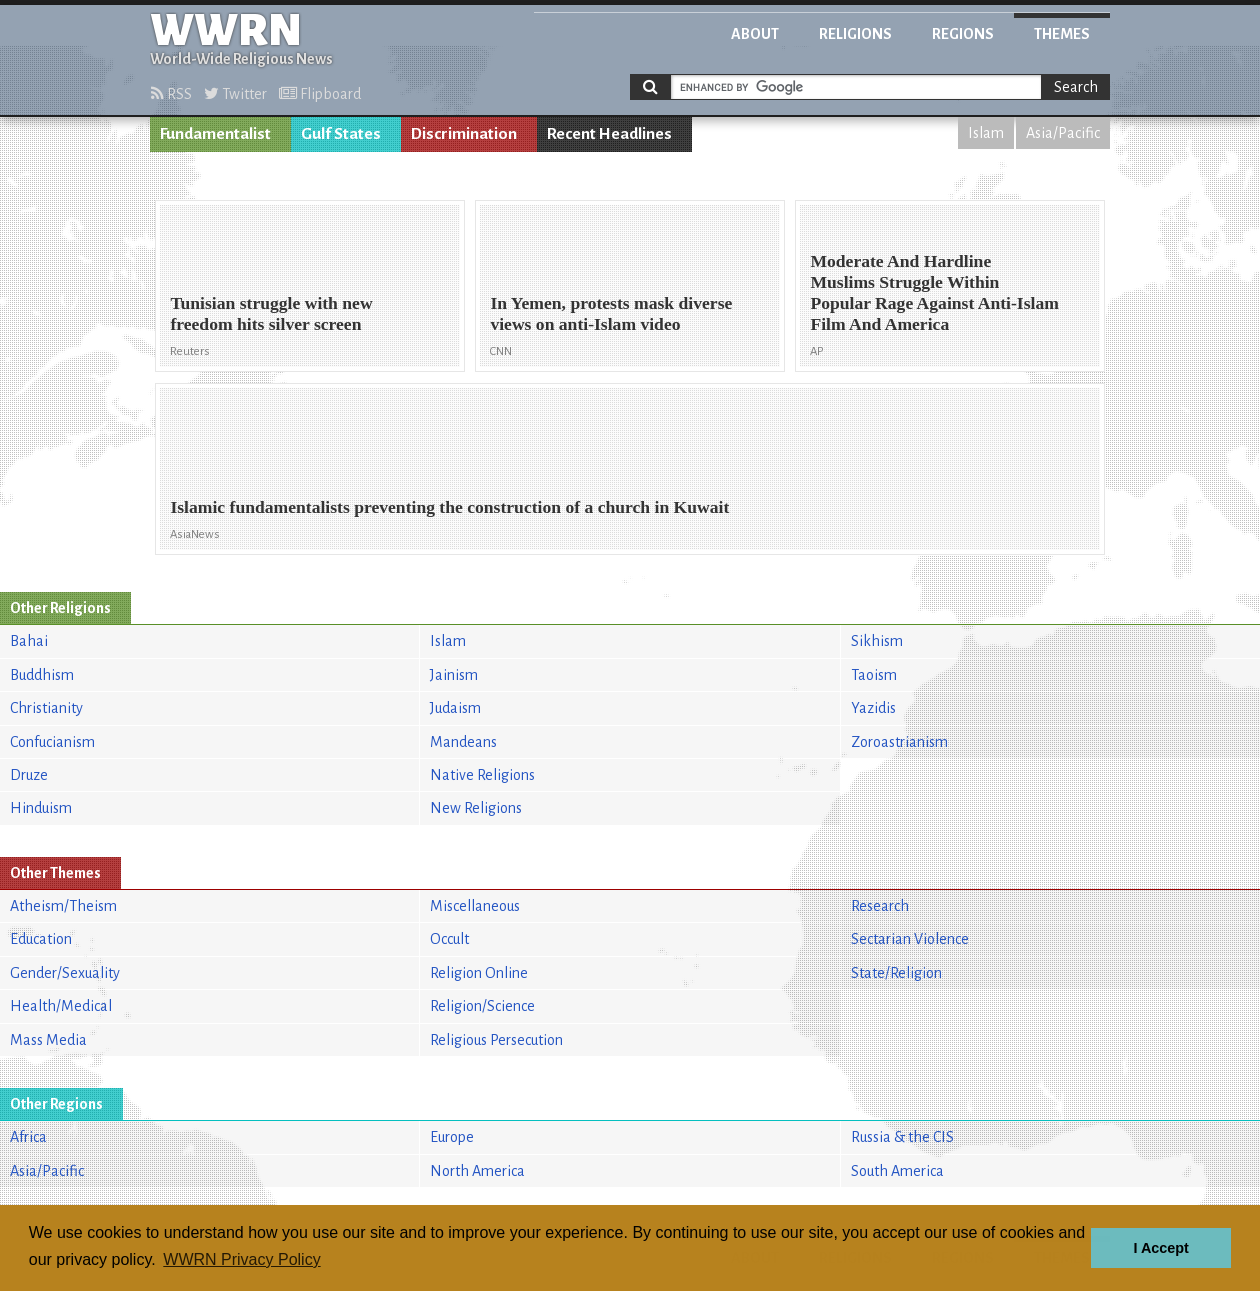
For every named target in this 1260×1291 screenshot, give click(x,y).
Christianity (46, 708)
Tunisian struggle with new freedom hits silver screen (271, 313)
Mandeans (463, 742)
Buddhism (42, 675)
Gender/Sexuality (65, 973)
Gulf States (341, 134)
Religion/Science (482, 1006)
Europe (452, 1137)
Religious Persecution (496, 1040)
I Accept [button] (1160, 1248)
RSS (171, 94)
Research (880, 906)
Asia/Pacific (1063, 133)
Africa (28, 1137)
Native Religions (482, 775)
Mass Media (48, 1040)
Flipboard (320, 94)
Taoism (874, 675)
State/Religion (896, 973)
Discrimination (464, 134)
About (755, 34)
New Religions (476, 808)
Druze (29, 775)
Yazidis (873, 708)
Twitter (235, 94)
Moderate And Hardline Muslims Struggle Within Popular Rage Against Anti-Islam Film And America (934, 292)
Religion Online (479, 973)
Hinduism (41, 808)
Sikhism (877, 641)
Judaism (455, 708)
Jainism (454, 675)
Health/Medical (61, 1006)
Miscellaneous (475, 906)
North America (477, 1171)
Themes (1062, 34)
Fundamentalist (215, 134)
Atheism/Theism (63, 906)
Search (1076, 87)
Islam (986, 133)
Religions (855, 34)
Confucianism (52, 742)
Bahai (29, 641)
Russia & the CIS (902, 1137)
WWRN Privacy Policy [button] (241, 1259)
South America (897, 1171)
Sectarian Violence (910, 939)
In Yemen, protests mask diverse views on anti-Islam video (611, 313)
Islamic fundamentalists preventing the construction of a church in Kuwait (449, 507)
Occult (449, 939)
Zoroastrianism (899, 742)
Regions (963, 34)
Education (41, 939)
